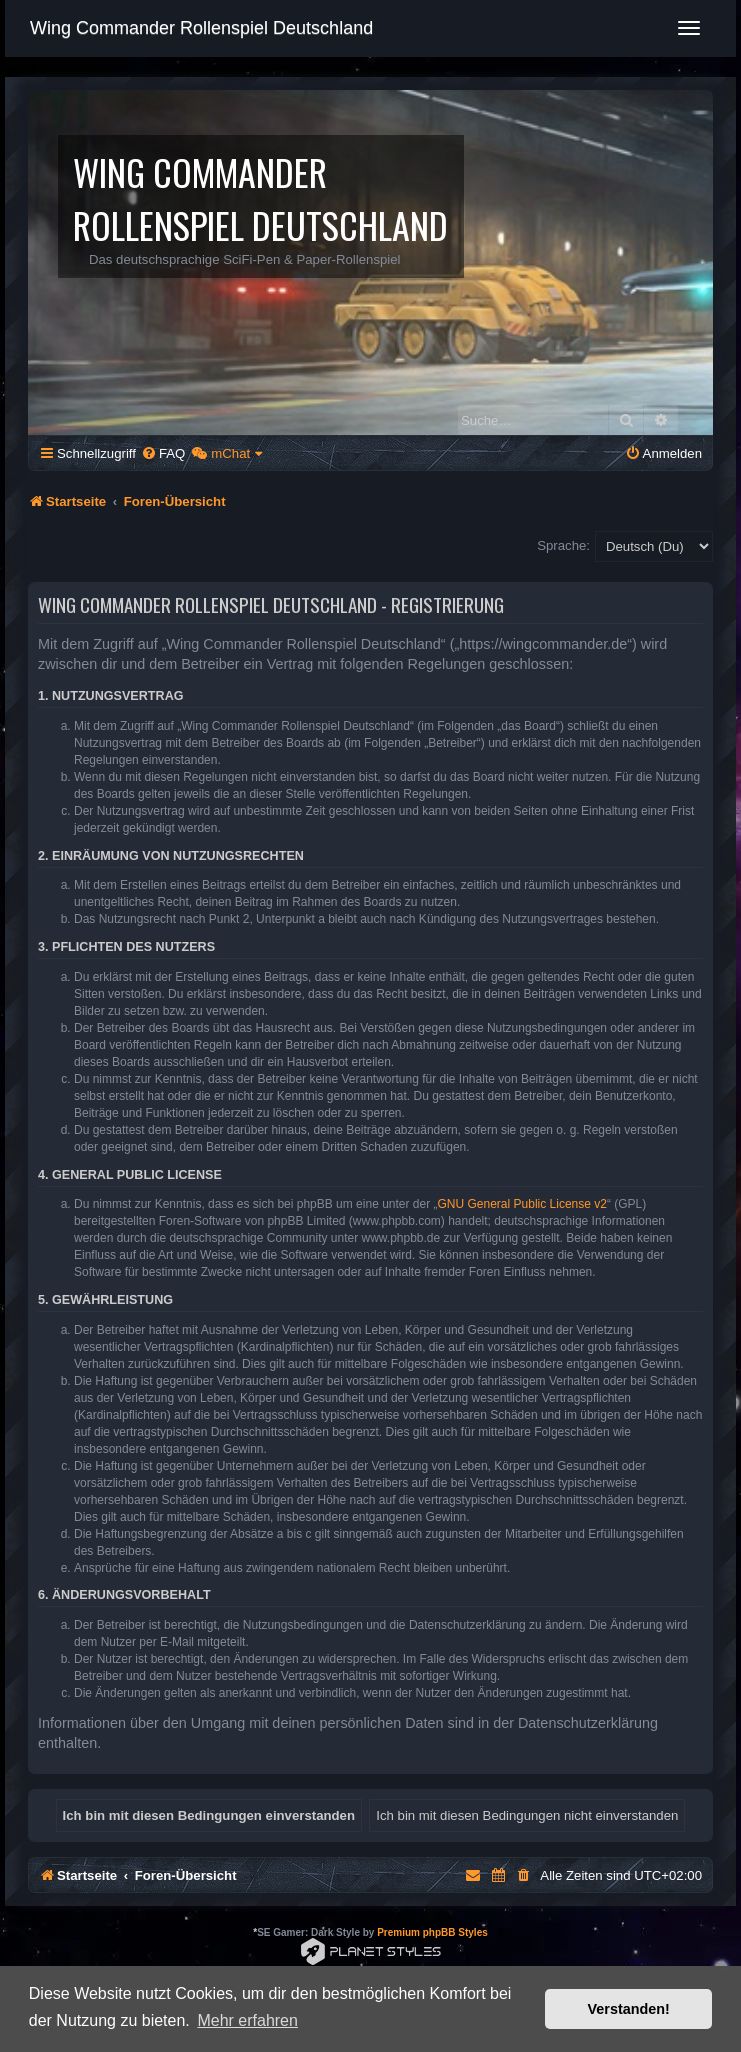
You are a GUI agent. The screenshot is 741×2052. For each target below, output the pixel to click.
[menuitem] (163, 453)
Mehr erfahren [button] (247, 2020)
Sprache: (563, 545)
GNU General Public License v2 (522, 1204)
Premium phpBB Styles (432, 1932)
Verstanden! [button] (629, 2009)
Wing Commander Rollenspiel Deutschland (201, 28)
